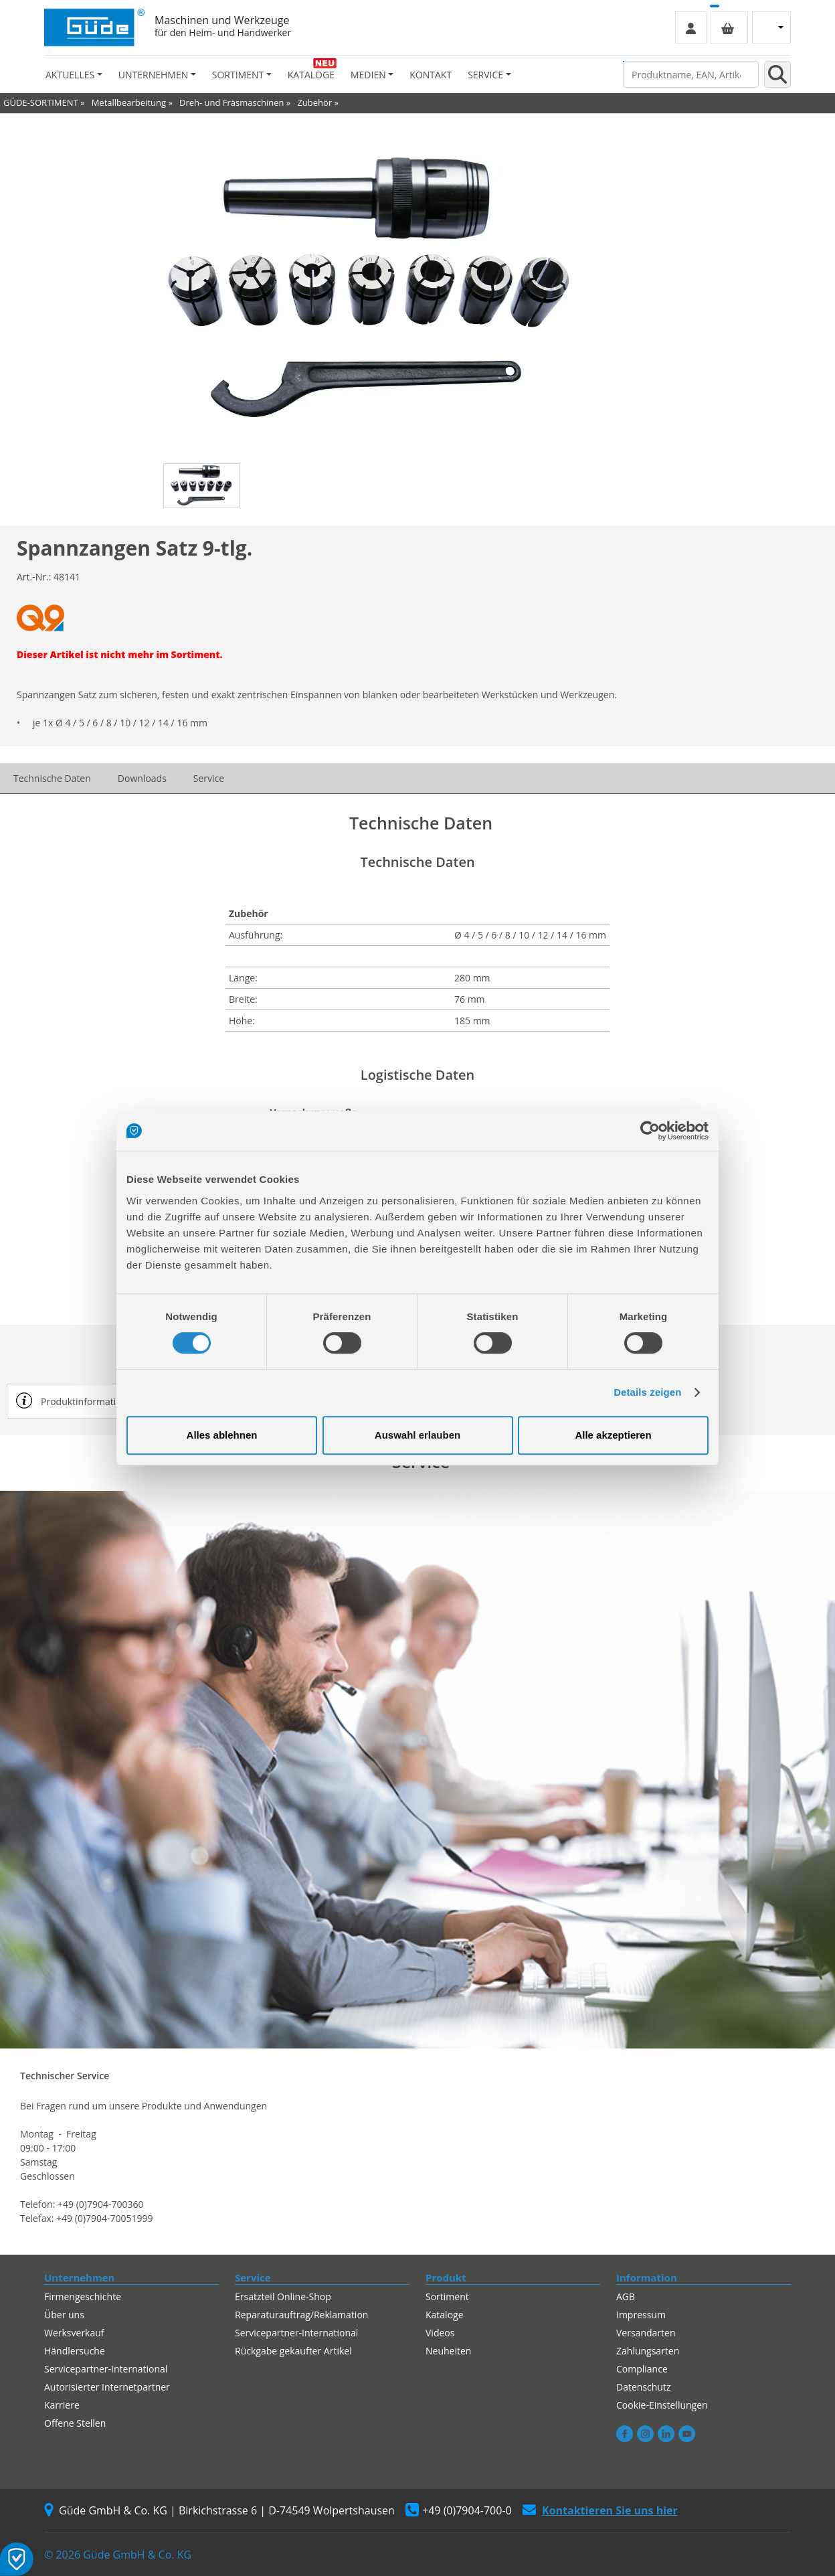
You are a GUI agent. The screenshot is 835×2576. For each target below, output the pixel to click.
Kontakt (430, 74)
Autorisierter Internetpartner (107, 2387)
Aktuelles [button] (69, 74)
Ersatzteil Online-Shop (283, 2296)
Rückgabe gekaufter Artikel (293, 2350)
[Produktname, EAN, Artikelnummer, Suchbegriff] (691, 74)
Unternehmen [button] (153, 74)
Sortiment (447, 2296)
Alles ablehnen (222, 1435)
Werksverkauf (74, 2332)
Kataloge (311, 74)
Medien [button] (368, 74)
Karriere (62, 2405)
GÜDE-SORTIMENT (40, 102)
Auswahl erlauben (417, 1435)
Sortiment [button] (238, 74)
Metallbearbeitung (129, 102)
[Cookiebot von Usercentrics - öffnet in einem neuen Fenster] (650, 1131)
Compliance (642, 2368)
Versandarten (645, 2332)
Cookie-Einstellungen (662, 2405)
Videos (440, 2332)
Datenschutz (643, 2387)
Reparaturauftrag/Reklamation (301, 2314)
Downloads (142, 778)
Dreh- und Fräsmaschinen (231, 102)
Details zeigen (647, 1392)
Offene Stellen (75, 2423)
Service (208, 778)
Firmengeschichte (82, 2296)
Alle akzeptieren (613, 1435)
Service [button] (485, 74)
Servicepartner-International (105, 2368)
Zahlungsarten (647, 2350)
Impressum (641, 2314)
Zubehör (314, 102)
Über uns (64, 2314)
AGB (625, 2296)
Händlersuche (74, 2350)
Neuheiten (448, 2350)
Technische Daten (52, 778)
